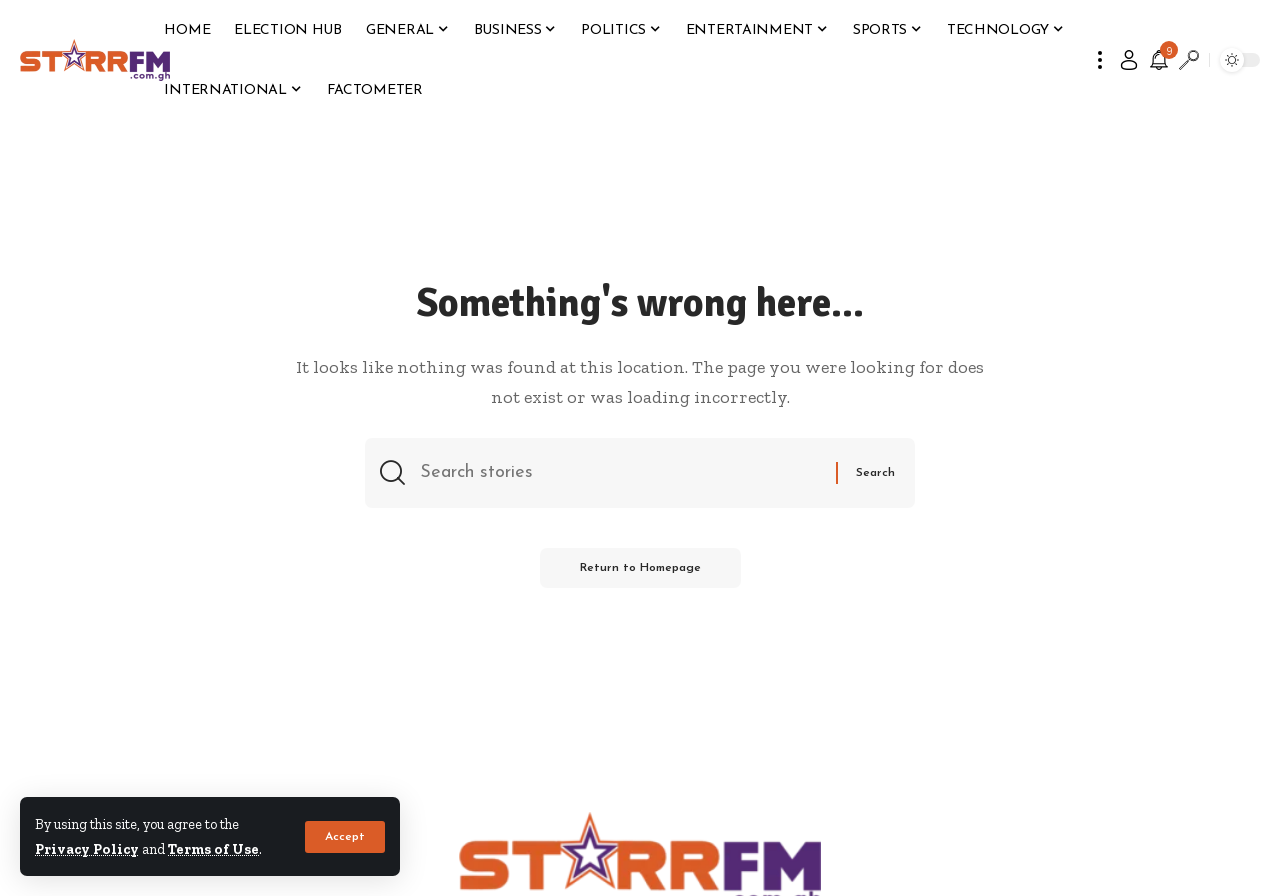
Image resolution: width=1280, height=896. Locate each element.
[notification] (1159, 60)
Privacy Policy (87, 849)
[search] (1189, 60)
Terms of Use (213, 849)
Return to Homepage (640, 568)
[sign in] (1129, 60)
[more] (1100, 60)
